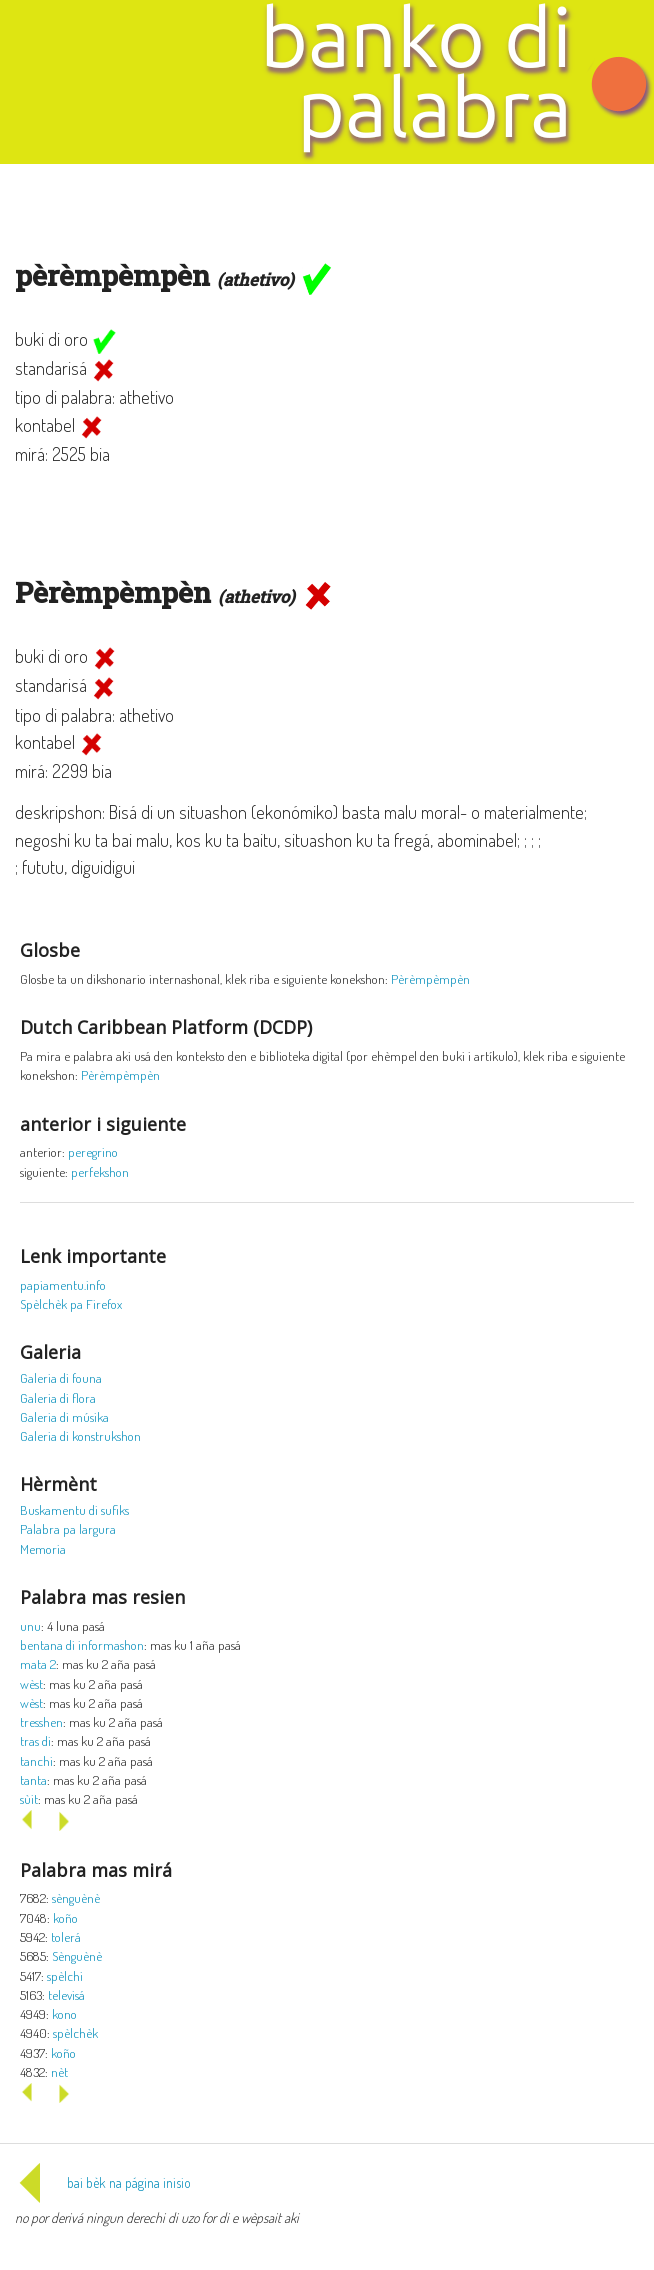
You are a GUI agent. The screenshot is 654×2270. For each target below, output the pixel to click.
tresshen (41, 1721)
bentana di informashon (82, 1644)
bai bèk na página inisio (103, 2182)
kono (64, 2013)
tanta (33, 1779)
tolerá (66, 1936)
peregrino (93, 1151)
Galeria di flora (58, 1397)
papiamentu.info (63, 1284)
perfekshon (100, 1171)
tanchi (36, 1760)
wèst (31, 1683)
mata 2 (38, 1663)
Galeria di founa (61, 1377)
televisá (66, 1994)
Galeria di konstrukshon (80, 1435)
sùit (29, 1798)
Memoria (43, 1548)
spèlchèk (75, 2032)
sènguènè (76, 1897)
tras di (35, 1740)
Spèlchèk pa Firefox (71, 1303)
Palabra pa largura (68, 1528)
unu (30, 1625)
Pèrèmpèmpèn (430, 978)
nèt (59, 2071)
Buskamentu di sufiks (74, 1509)
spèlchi (65, 1975)
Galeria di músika (64, 1416)
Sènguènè (77, 1955)
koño (65, 1917)
